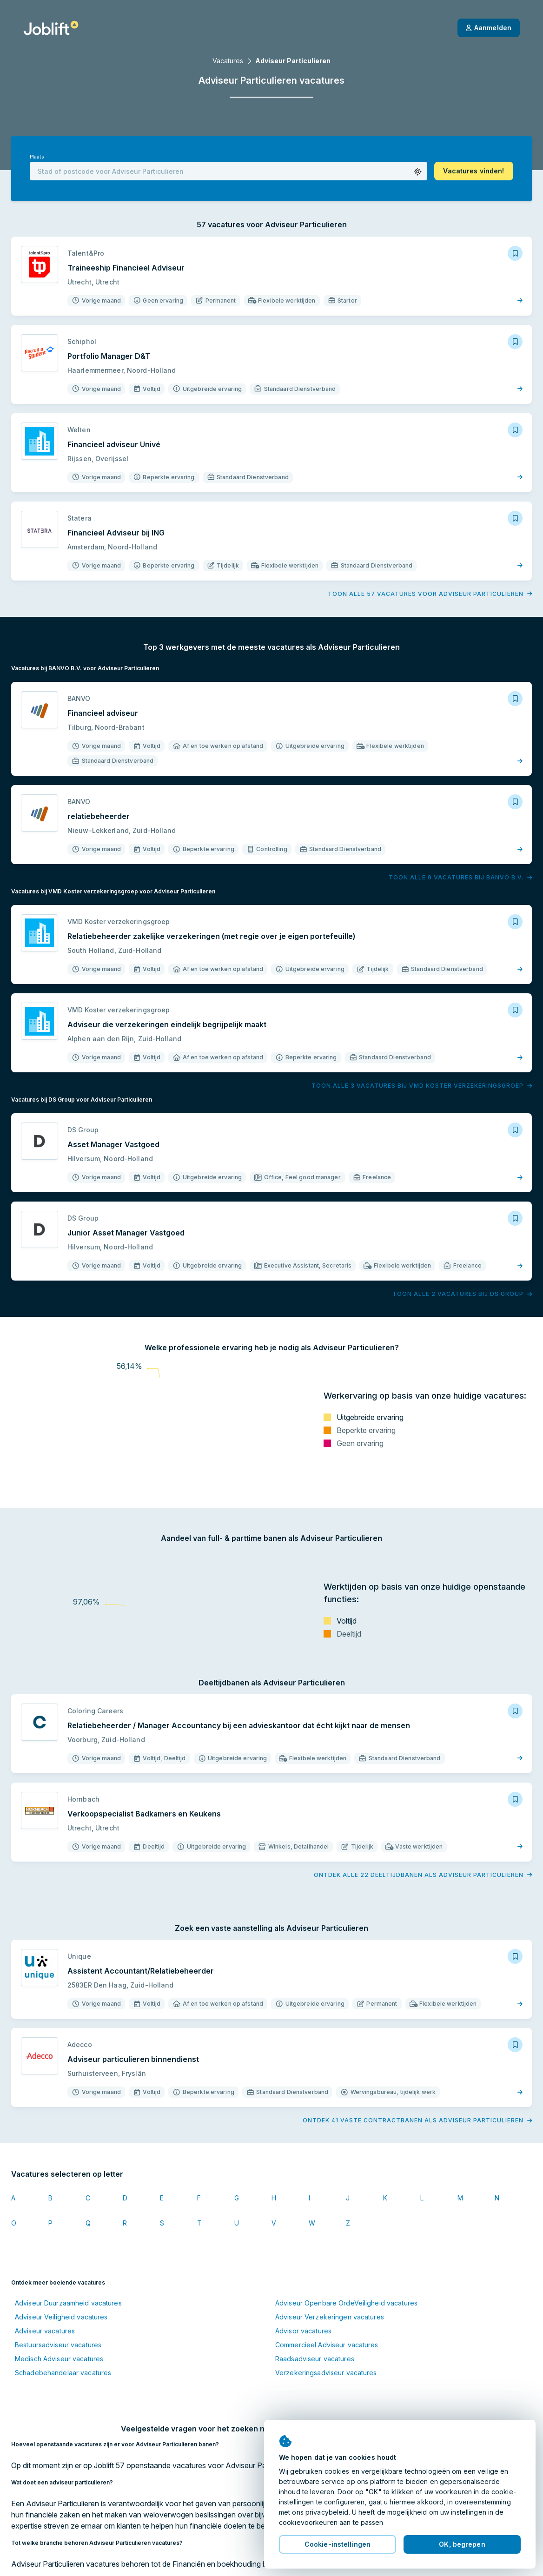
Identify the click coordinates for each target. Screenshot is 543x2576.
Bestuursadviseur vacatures (58, 2345)
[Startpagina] (51, 27)
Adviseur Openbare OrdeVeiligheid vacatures (346, 2303)
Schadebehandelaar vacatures (63, 2373)
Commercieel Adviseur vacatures (326, 2345)
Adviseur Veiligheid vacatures (61, 2317)
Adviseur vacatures (45, 2331)
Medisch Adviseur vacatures (59, 2359)
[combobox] (228, 171)
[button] (417, 172)
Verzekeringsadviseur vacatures (326, 2373)
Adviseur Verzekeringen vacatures (329, 2317)
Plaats (37, 157)
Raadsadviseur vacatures (314, 2359)
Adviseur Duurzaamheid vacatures (68, 2303)
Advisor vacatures (303, 2331)
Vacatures (227, 61)
